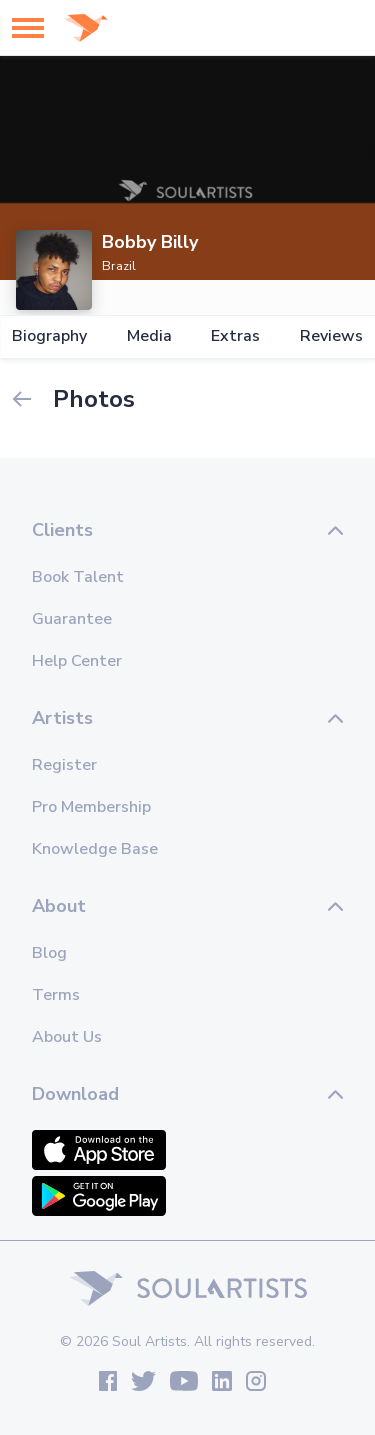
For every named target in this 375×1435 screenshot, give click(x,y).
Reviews (331, 336)
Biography (49, 336)
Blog (49, 953)
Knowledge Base (95, 849)
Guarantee (72, 619)
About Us (67, 1037)
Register (64, 765)
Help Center (77, 661)
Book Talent (78, 577)
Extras (235, 336)
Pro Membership (91, 807)
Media (149, 336)
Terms (56, 995)
